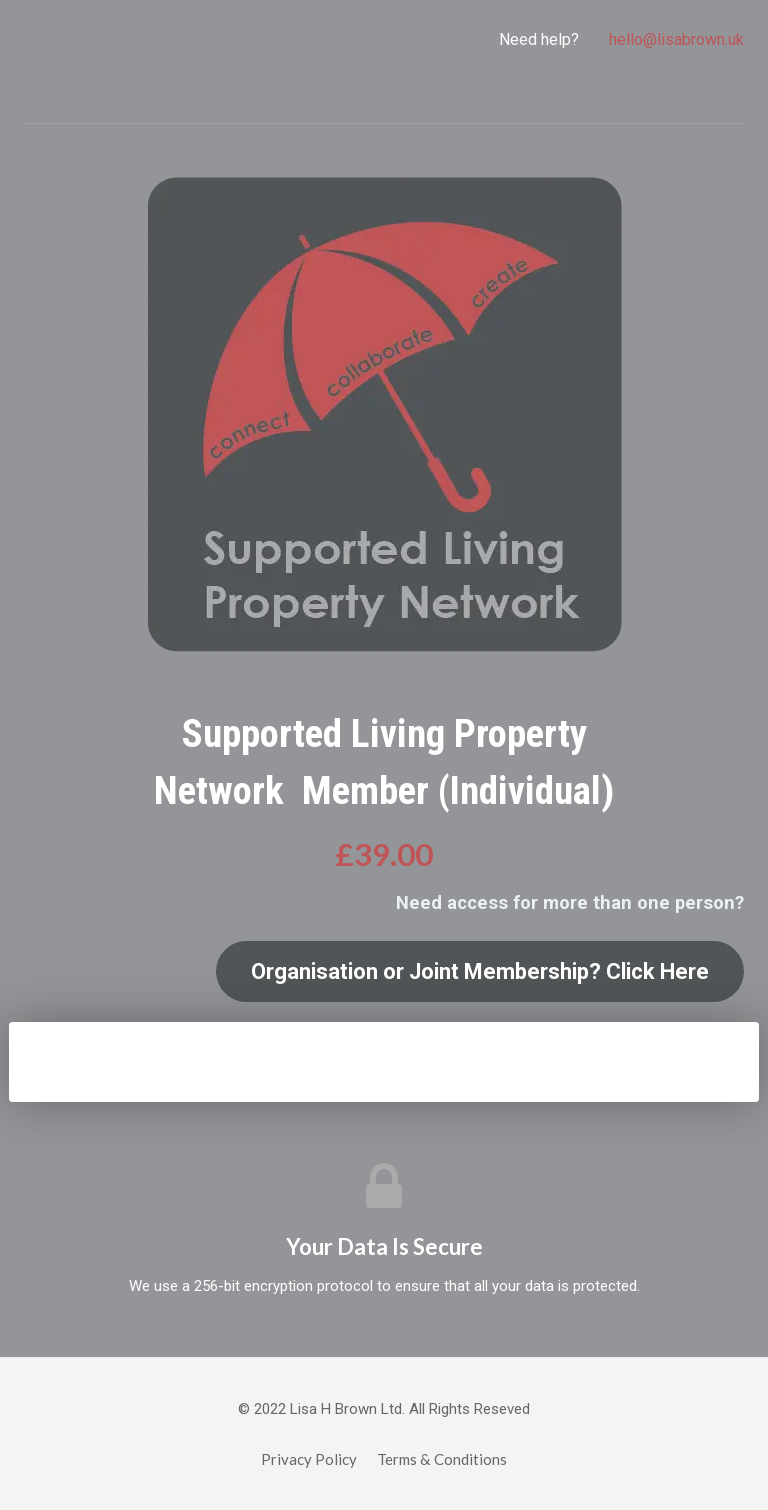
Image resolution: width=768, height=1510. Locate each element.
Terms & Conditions (442, 1459)
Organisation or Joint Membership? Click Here (480, 971)
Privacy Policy (309, 1459)
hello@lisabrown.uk (676, 39)
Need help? (539, 39)
